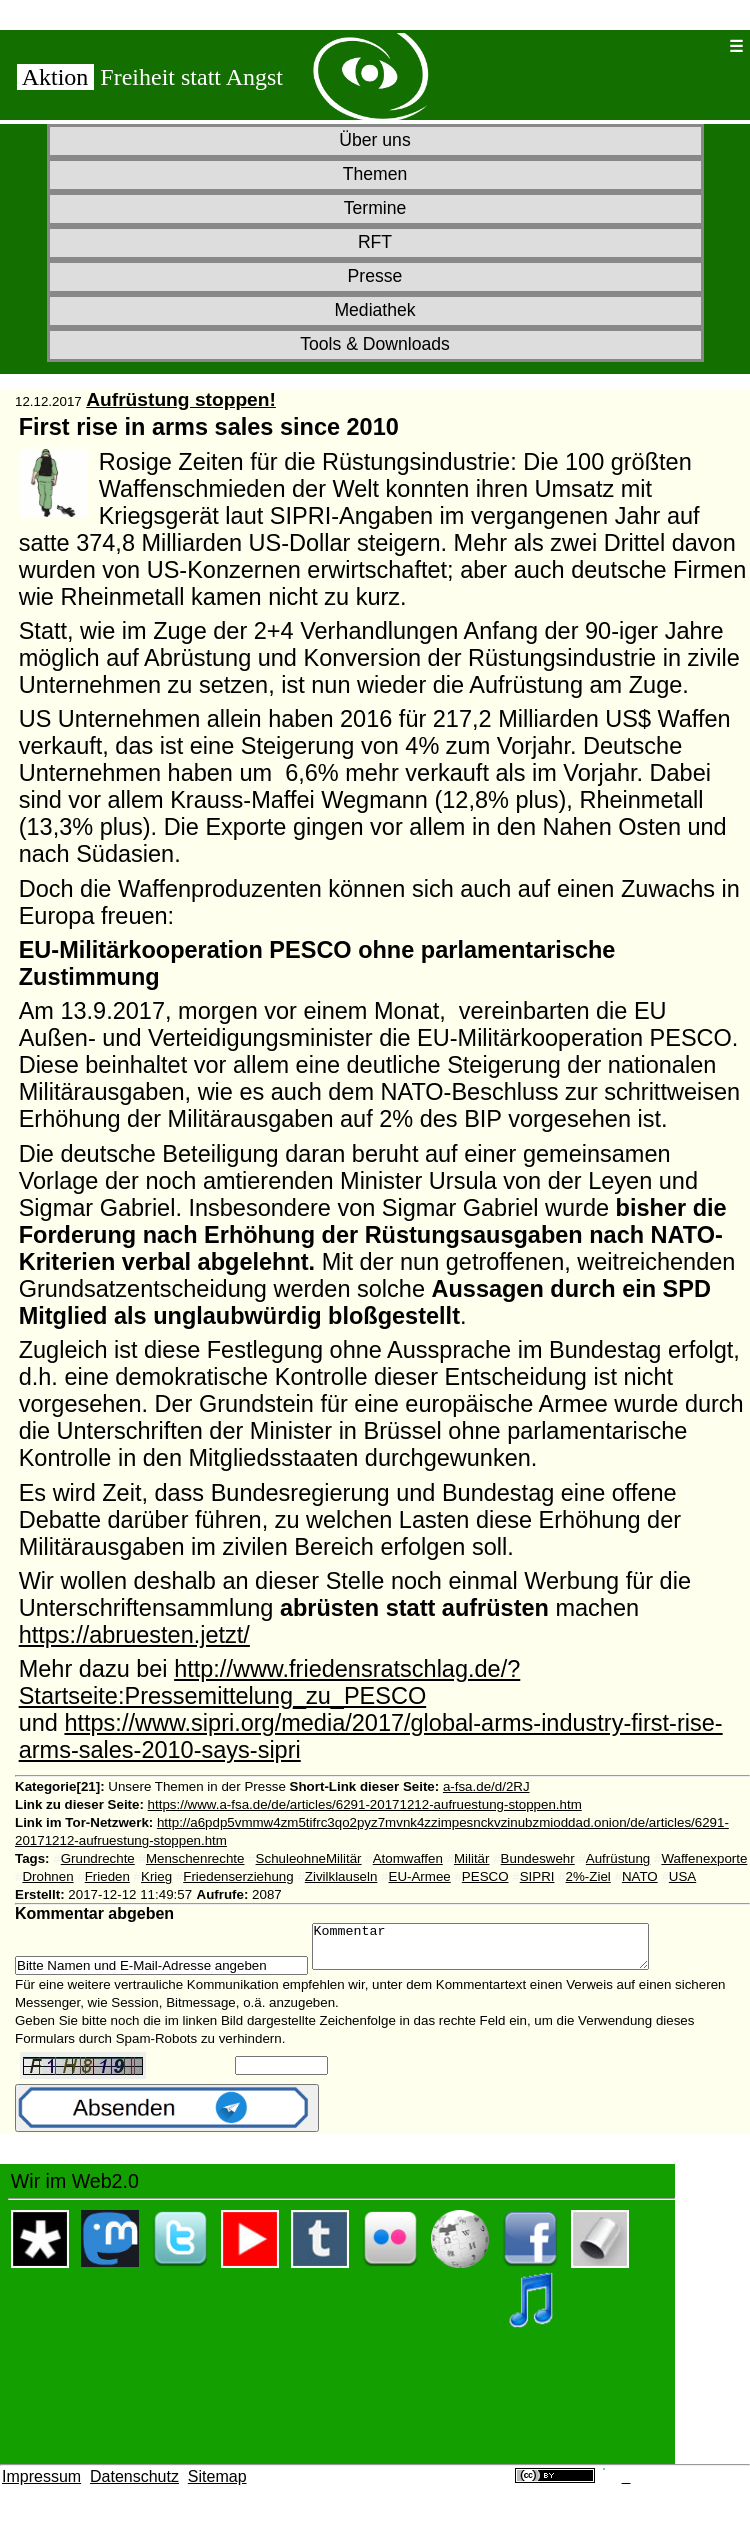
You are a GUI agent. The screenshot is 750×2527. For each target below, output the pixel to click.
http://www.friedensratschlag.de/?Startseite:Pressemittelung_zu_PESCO (270, 1682)
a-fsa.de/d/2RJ (486, 1786)
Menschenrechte (195, 1858)
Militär (472, 1858)
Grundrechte (98, 1858)
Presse (375, 276)
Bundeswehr (538, 1858)
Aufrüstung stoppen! (181, 399)
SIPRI (537, 1876)
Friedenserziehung (238, 1876)
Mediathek (374, 310)
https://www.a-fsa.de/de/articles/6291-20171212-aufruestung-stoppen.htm (365, 1804)
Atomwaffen (408, 1858)
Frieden (107, 1876)
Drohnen (47, 1876)
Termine (375, 208)
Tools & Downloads (375, 344)
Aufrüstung (618, 1858)
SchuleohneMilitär (309, 1858)
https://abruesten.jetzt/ (134, 1635)
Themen (375, 174)
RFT (375, 242)
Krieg (156, 1876)
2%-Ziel (588, 1876)
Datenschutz (134, 2485)
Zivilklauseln (341, 1876)
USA (682, 1876)
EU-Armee (420, 1876)
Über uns (374, 140)
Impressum (41, 2485)
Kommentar (500, 1951)
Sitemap (217, 2485)
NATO (640, 1876)
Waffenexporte (704, 1858)
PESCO (485, 1876)
